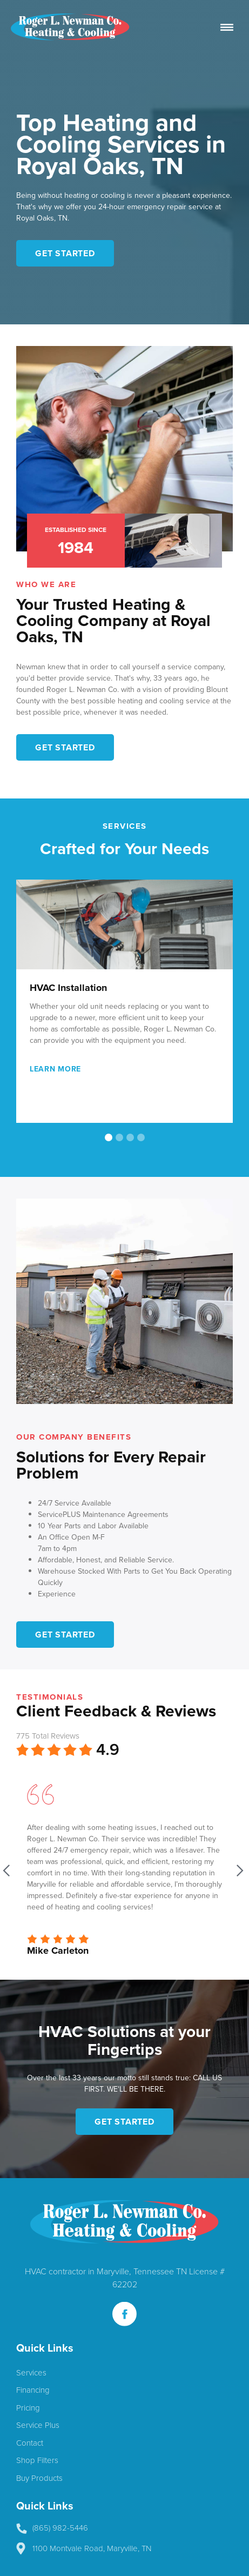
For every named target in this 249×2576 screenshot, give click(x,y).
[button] (211, 1017)
